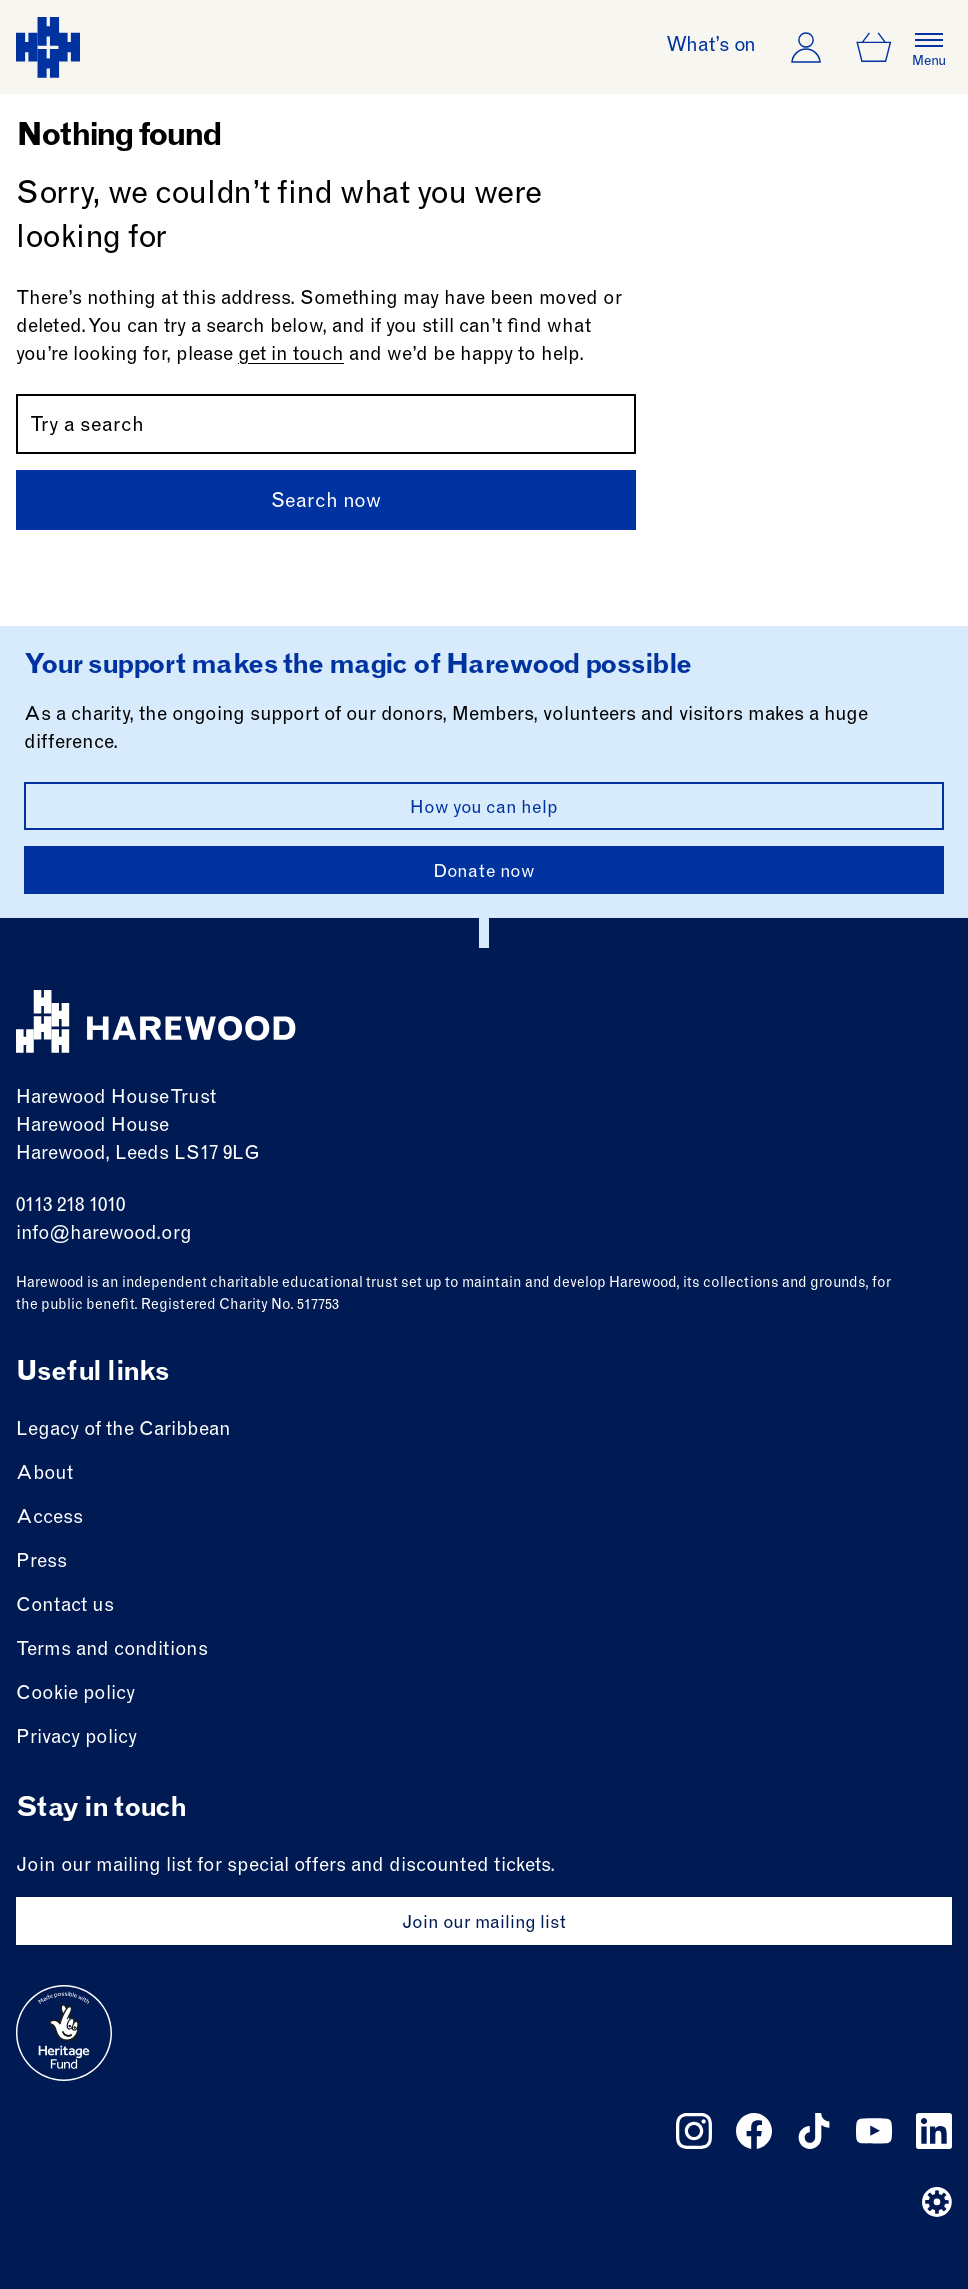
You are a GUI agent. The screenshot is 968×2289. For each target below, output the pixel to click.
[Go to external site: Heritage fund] (64, 2033)
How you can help (484, 809)
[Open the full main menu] (929, 47)
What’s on (711, 47)
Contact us (65, 1606)
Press (41, 1562)
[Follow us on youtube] (874, 2131)
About (44, 1474)
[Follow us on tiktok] (814, 2131)
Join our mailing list (484, 1924)
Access (49, 1518)
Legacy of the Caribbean (123, 1430)
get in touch (291, 355)
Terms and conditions (112, 1650)
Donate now (484, 873)
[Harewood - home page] (48, 47)
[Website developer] (937, 2202)
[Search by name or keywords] (326, 424)
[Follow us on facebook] (754, 2131)
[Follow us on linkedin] (934, 2131)
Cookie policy (75, 1694)
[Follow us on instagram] (694, 2131)
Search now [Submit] (326, 503)
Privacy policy (76, 1738)
